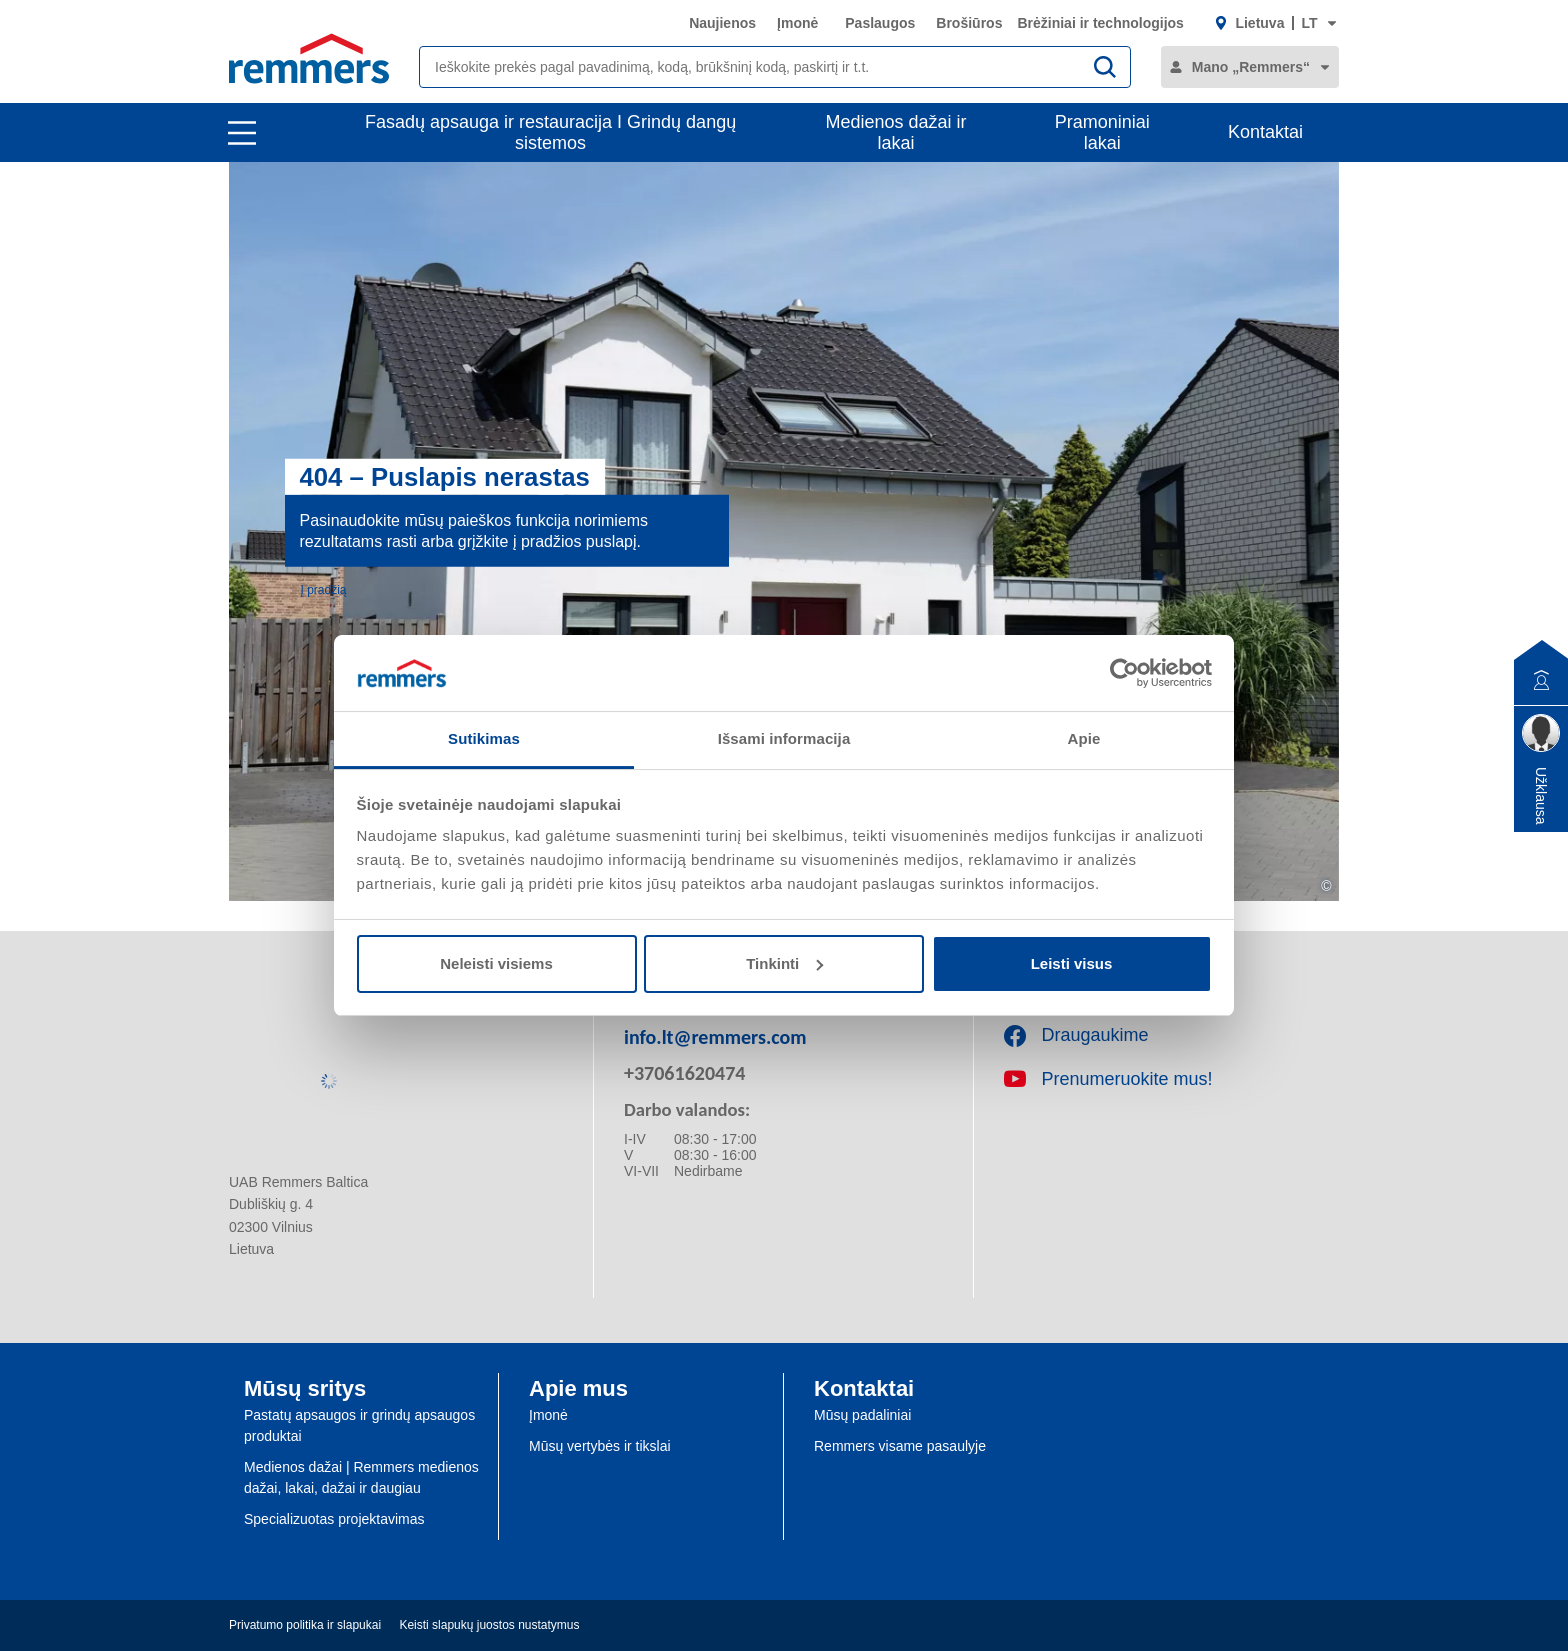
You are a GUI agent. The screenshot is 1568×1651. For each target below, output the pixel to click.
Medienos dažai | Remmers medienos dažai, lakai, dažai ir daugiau (361, 1477)
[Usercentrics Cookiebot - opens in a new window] (1124, 673)
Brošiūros (969, 23)
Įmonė (797, 23)
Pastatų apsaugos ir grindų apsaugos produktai (359, 1425)
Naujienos (722, 23)
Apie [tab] (1084, 738)
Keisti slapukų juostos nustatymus (489, 1625)
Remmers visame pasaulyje (900, 1446)
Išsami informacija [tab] (784, 738)
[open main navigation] (242, 133)
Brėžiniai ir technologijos (1100, 23)
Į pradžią (324, 589)
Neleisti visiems (496, 963)
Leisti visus (1072, 963)
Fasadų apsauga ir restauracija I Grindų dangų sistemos (550, 132)
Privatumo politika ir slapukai (305, 1625)
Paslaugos (880, 23)
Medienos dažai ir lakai (896, 132)
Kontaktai (1265, 132)
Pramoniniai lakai (1102, 132)
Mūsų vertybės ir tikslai (600, 1446)
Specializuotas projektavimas (334, 1519)
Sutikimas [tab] (484, 738)
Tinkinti (784, 963)
